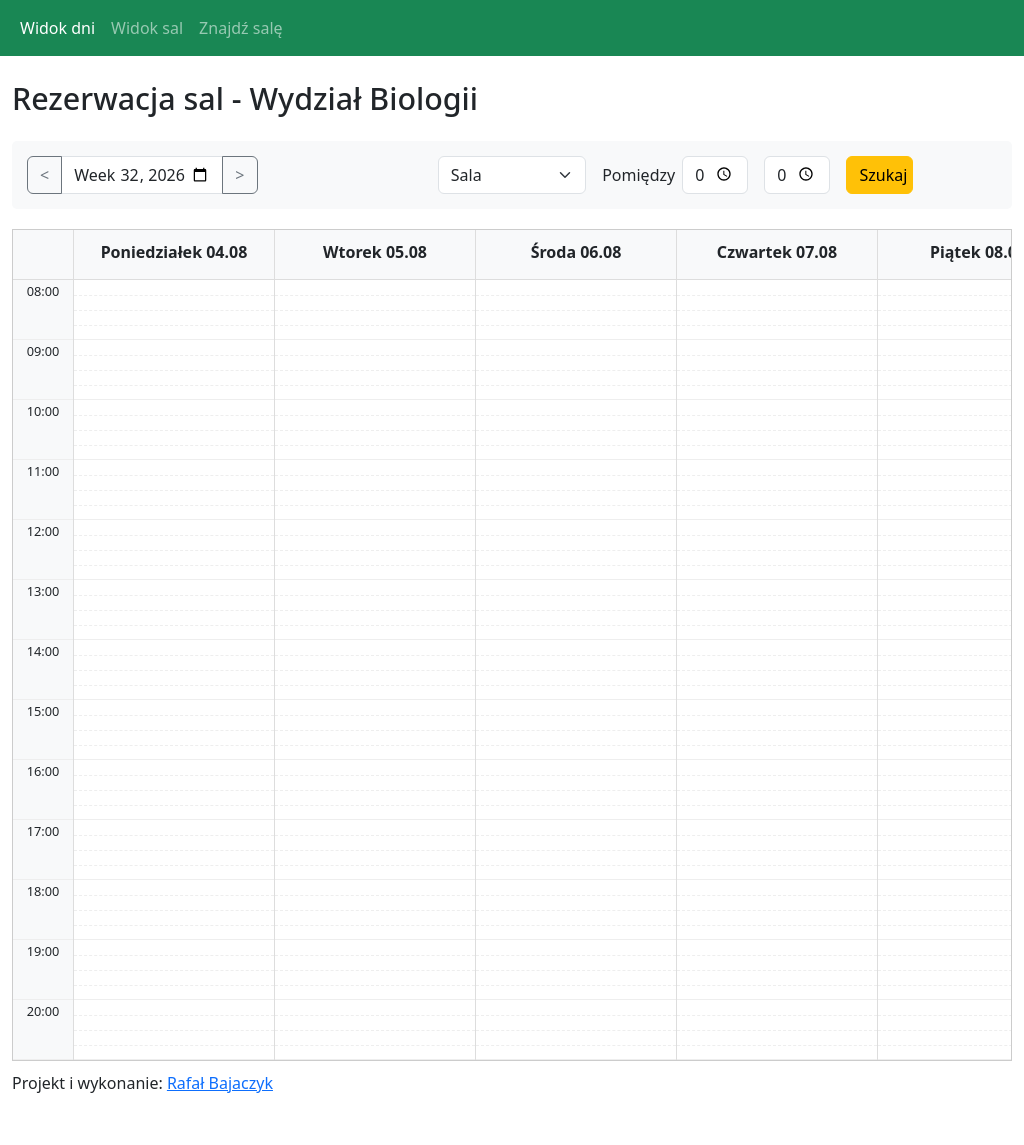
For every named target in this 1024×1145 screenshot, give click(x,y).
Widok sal (147, 28)
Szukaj (883, 175)
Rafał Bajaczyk (220, 1083)
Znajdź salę (240, 28)
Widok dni (57, 28)
